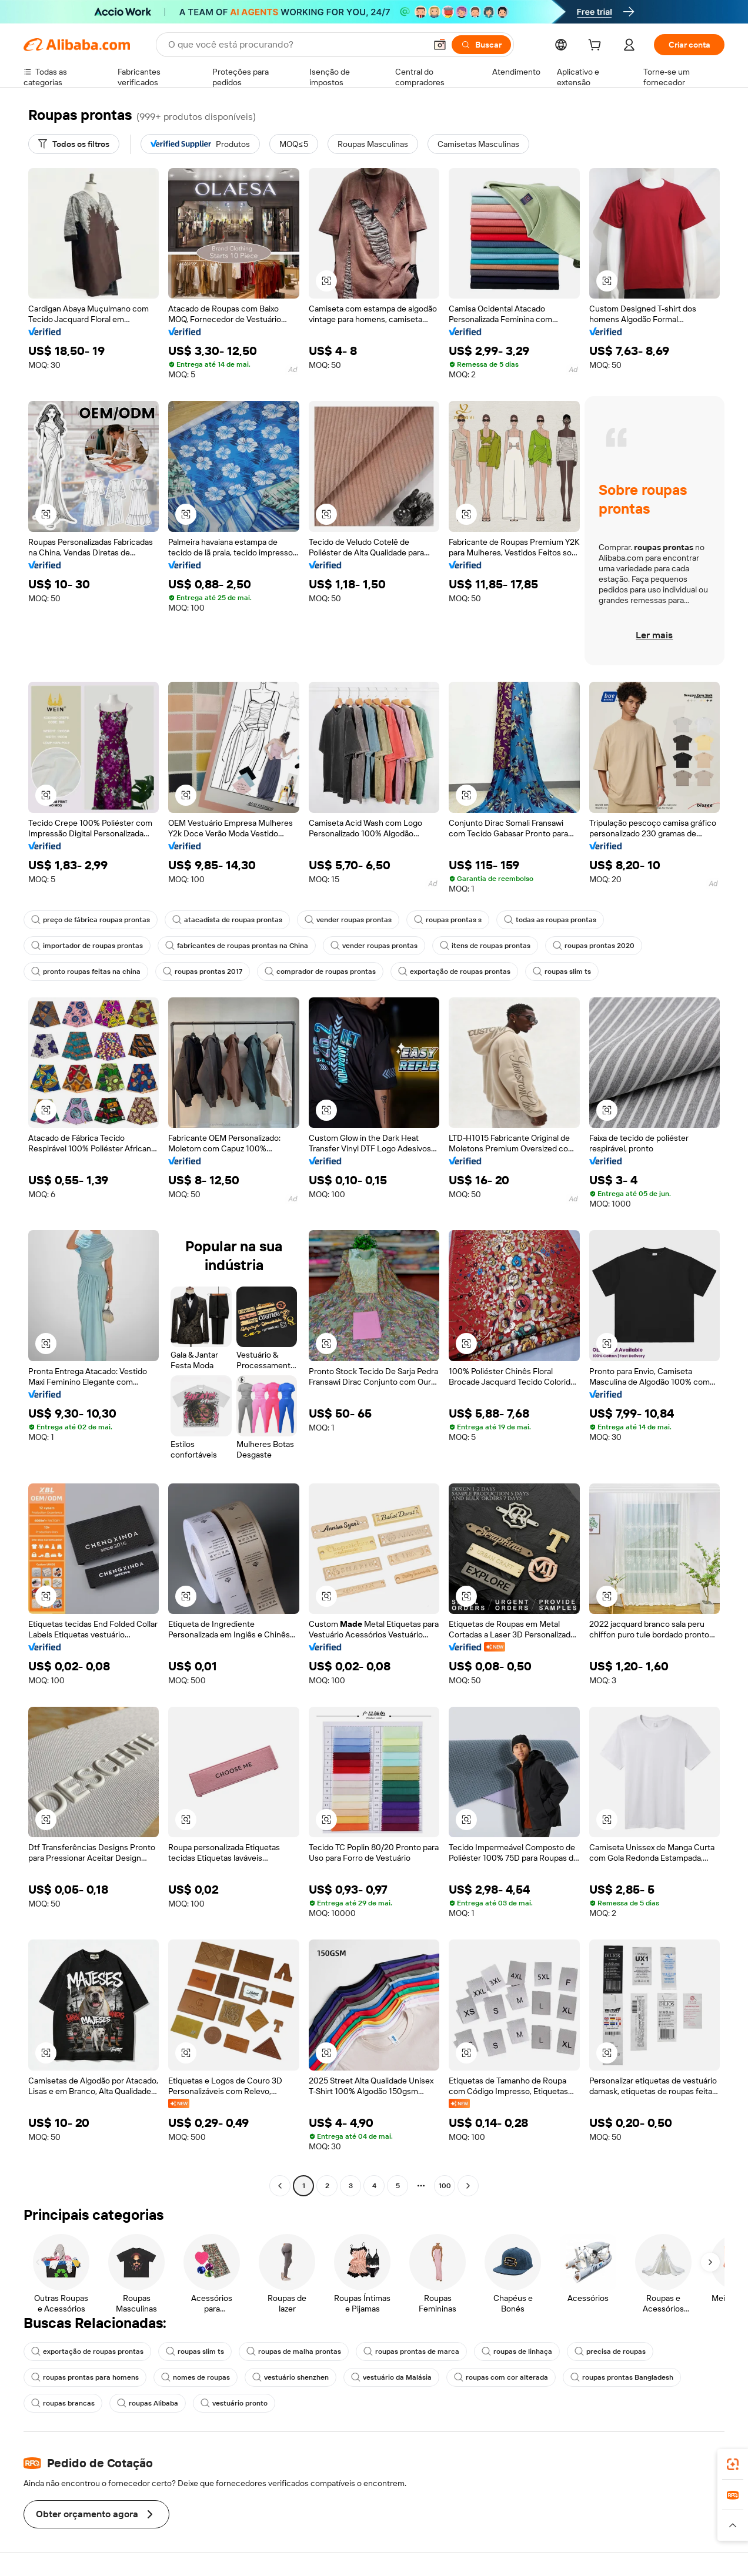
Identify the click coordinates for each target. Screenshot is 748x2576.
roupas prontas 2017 (202, 971)
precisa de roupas (610, 2351)
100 (445, 2186)
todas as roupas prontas (550, 919)
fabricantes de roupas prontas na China (236, 945)
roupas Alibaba (147, 2403)
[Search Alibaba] (295, 44)
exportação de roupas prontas (454, 971)
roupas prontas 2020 (594, 945)
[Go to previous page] (279, 2185)
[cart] (597, 46)
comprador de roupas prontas (320, 971)
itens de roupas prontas (485, 945)
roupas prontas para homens (85, 2377)
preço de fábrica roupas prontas (90, 919)
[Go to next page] (468, 2185)
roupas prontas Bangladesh (621, 2377)
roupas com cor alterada (501, 2377)
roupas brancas (63, 2403)
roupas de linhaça (517, 2351)
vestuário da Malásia (391, 2377)
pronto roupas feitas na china (86, 971)
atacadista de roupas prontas (227, 919)
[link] (732, 2464)
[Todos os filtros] (73, 144)
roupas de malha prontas (293, 2351)
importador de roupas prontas (87, 945)
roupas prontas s (448, 919)
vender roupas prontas (348, 919)
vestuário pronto (234, 2403)
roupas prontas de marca (411, 2351)
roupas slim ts (562, 971)
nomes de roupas (195, 2377)
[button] (440, 45)
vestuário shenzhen (290, 2377)
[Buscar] (481, 44)
